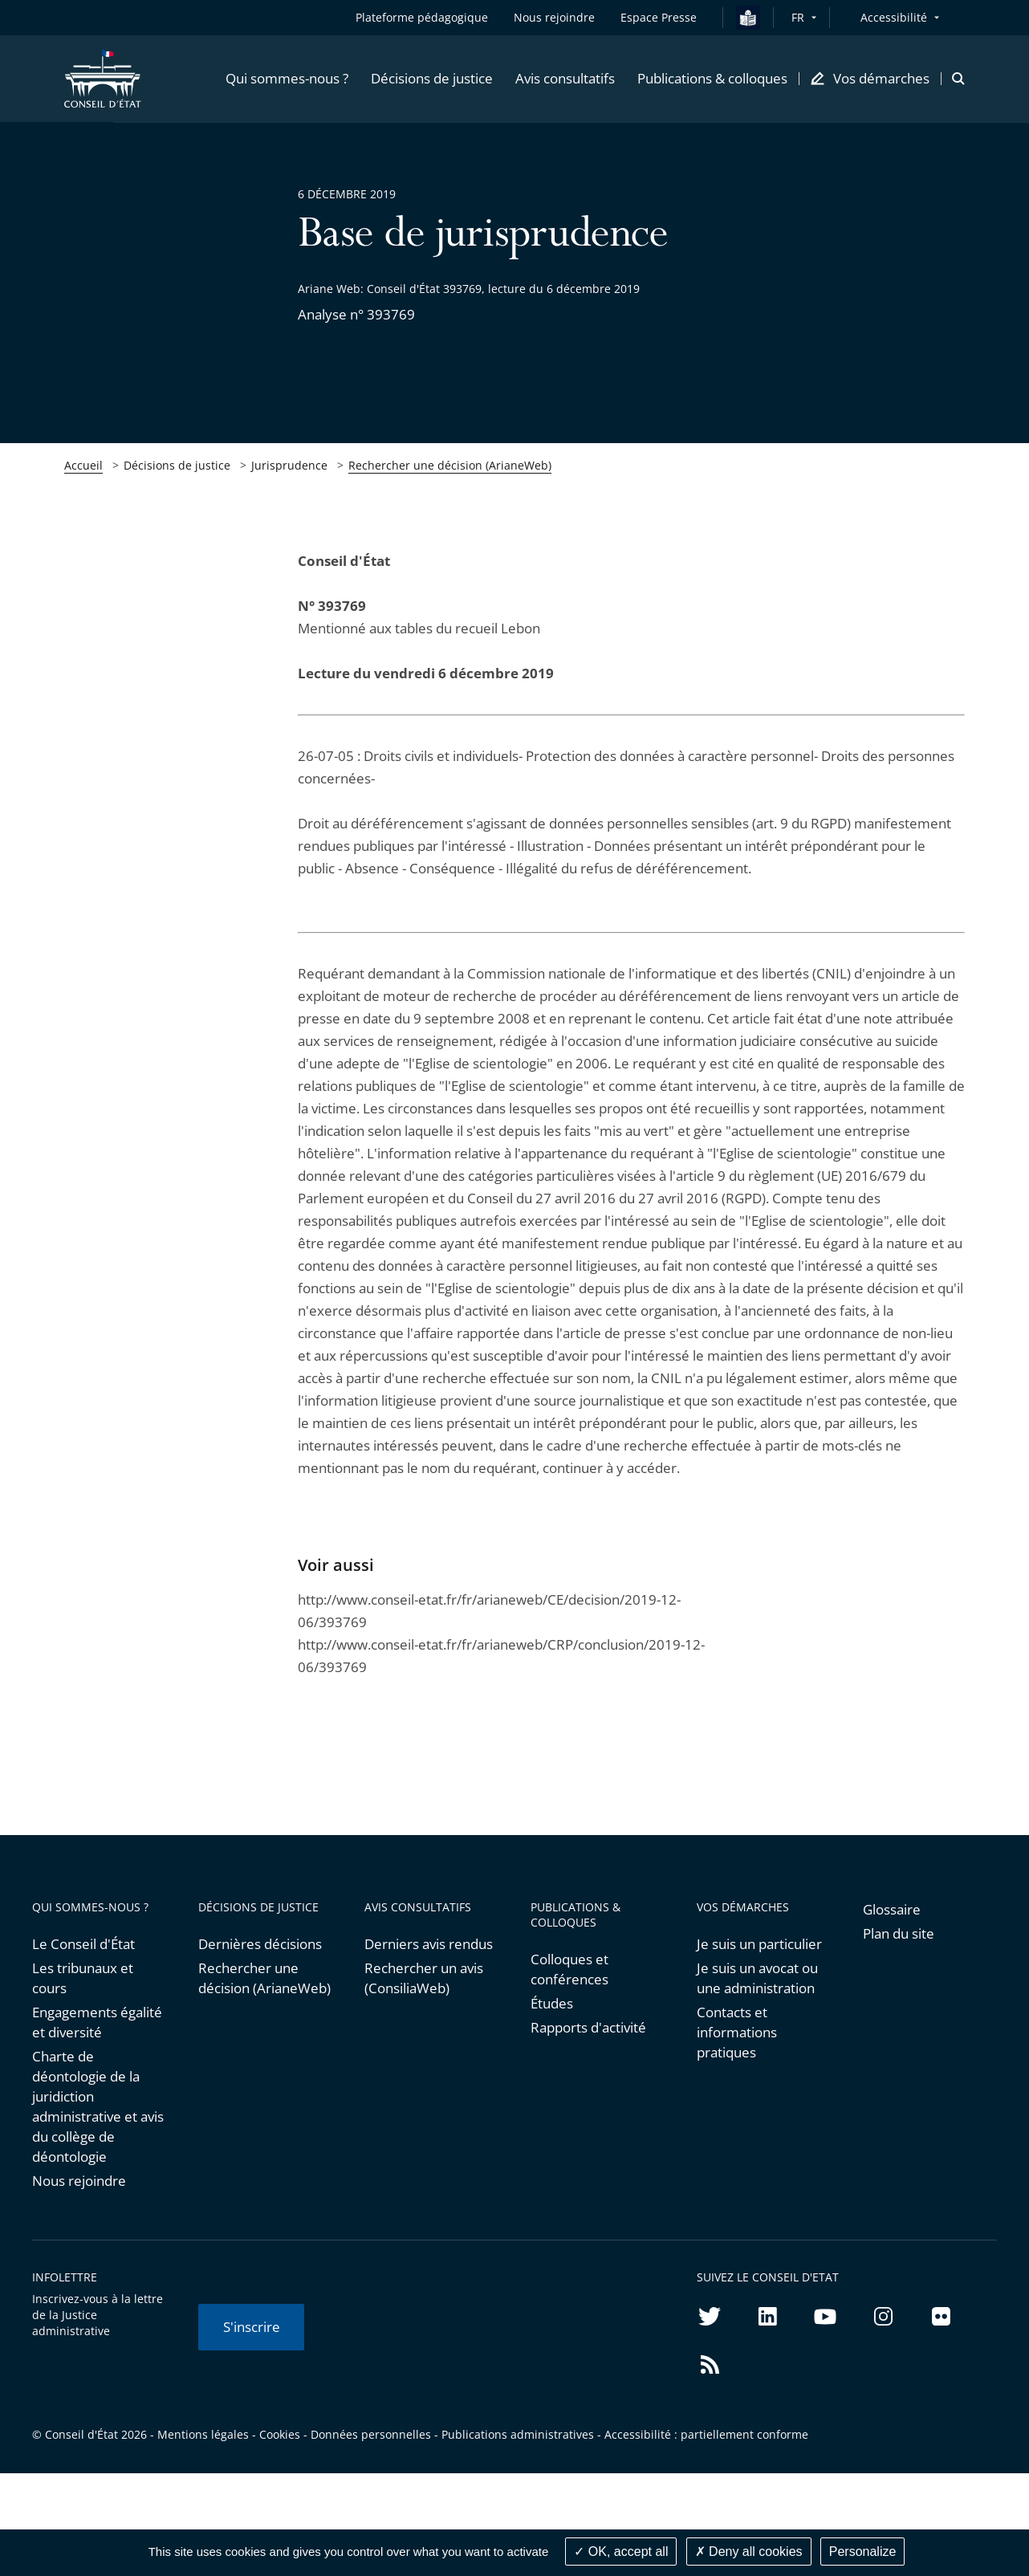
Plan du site (898, 1933)
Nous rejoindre (79, 2180)
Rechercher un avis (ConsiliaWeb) (423, 1978)
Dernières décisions (260, 1944)
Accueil (83, 465)
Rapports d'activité (588, 2027)
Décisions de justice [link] (177, 465)
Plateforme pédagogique (422, 17)
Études (552, 2003)
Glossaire (892, 1909)
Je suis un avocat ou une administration (757, 1978)
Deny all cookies (749, 2551)
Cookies (279, 2434)
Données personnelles (371, 2434)
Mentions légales (203, 2434)
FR (797, 17)
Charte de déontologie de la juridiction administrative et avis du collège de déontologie (98, 2106)
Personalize (863, 2551)
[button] (287, 79)
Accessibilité (893, 17)
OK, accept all (621, 2551)
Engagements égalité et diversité (97, 2022)
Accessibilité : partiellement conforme (706, 2434)
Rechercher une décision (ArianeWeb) (449, 465)
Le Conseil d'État (83, 1944)
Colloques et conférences (569, 1969)
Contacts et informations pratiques (737, 2032)
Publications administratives (517, 2434)
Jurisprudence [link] (289, 465)
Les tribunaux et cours (82, 1978)
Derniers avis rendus (428, 1944)
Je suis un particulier (759, 1944)
